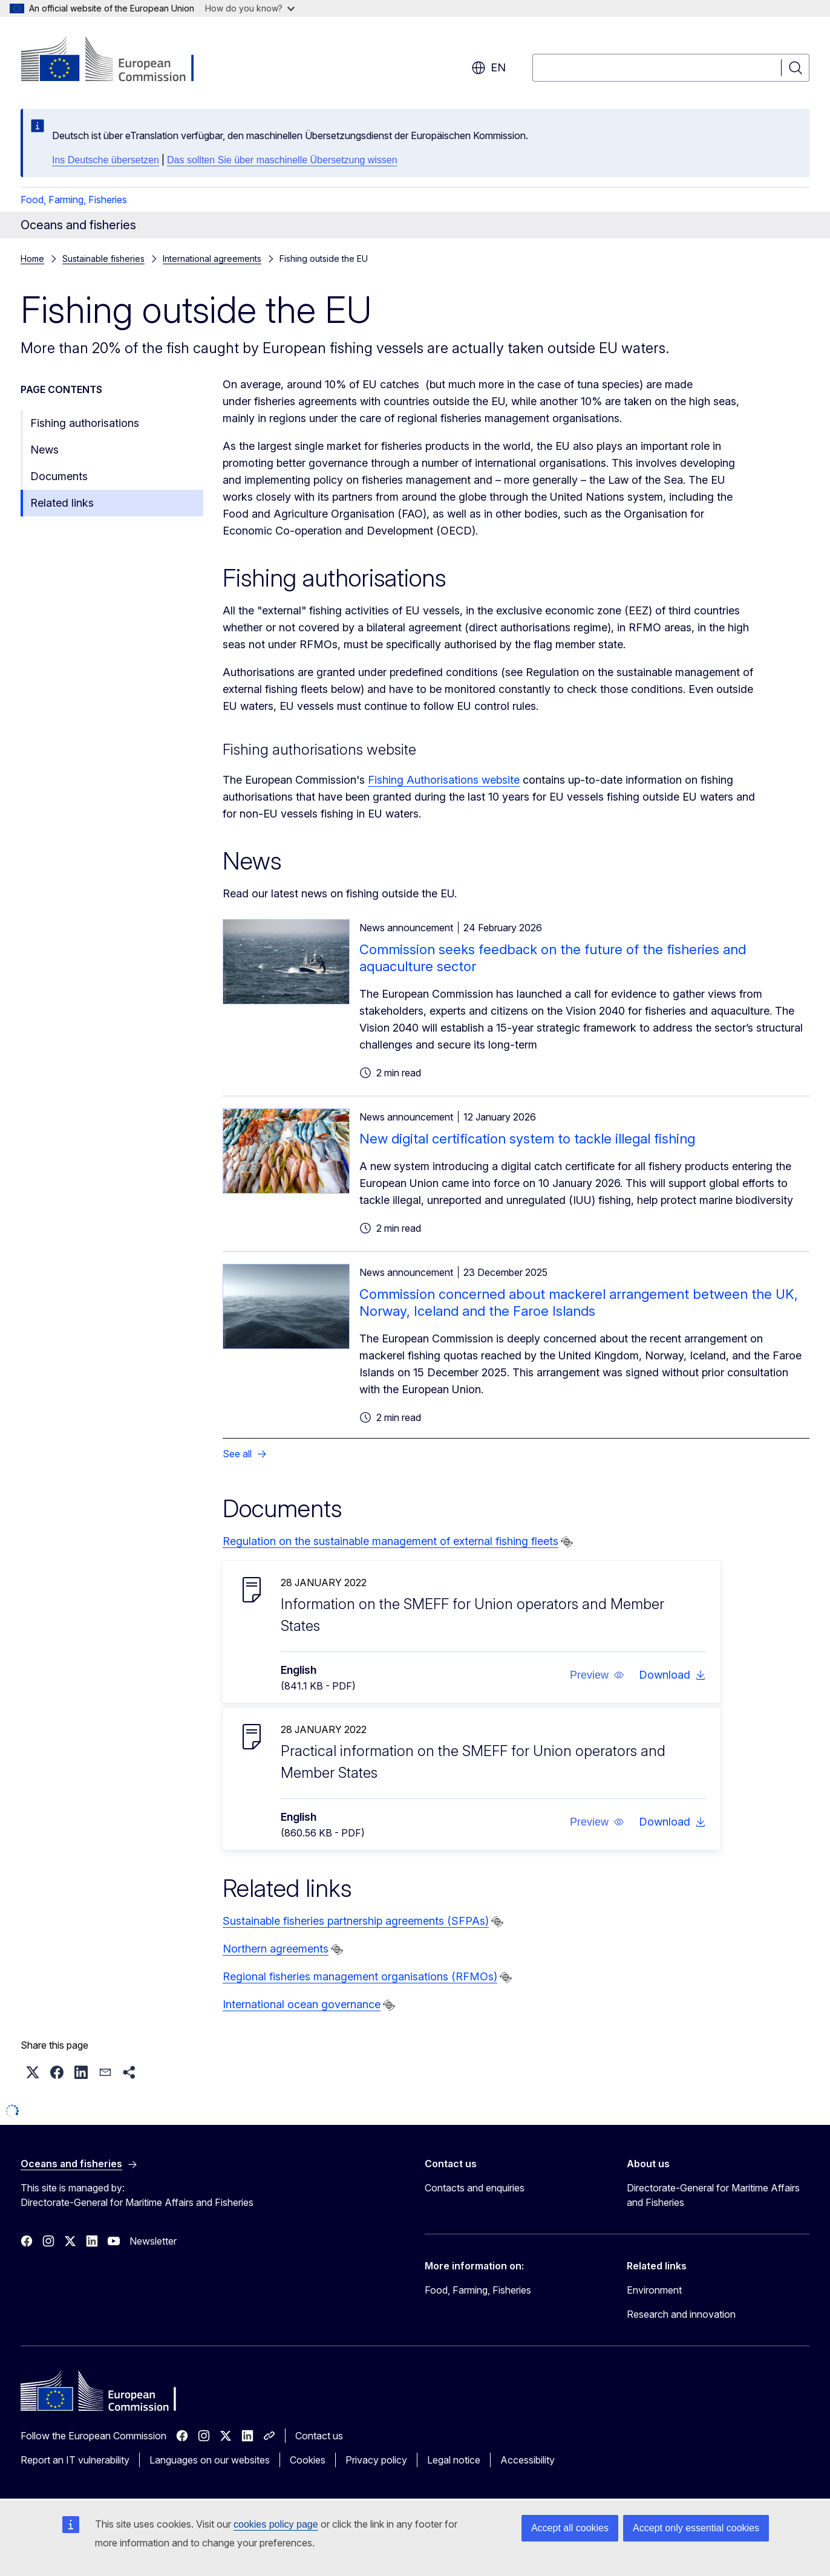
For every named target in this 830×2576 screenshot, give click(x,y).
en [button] (488, 67)
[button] (597, 1675)
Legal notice (453, 2460)
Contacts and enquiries (474, 2188)
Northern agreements (275, 1948)
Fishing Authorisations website (444, 779)
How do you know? (250, 8)
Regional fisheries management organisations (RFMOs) (360, 1976)
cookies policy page (276, 2524)
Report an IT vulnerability (75, 2460)
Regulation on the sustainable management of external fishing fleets (390, 1541)
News (44, 449)
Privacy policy (376, 2460)
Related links (62, 502)
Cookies (307, 2460)
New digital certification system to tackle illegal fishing (527, 1139)
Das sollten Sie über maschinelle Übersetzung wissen (282, 160)
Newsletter (153, 2241)
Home (32, 258)
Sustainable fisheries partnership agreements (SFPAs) (356, 1920)
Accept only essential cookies (696, 2528)
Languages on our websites (209, 2460)
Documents (59, 476)
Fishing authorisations (84, 423)
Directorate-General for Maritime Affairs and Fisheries (713, 2195)
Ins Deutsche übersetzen (105, 160)
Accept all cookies (570, 2528)
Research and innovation (681, 2314)
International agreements (212, 258)
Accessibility (527, 2460)
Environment (654, 2290)
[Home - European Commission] (118, 60)
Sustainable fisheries (103, 258)
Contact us (319, 2436)
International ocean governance (302, 2004)
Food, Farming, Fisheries (74, 200)
